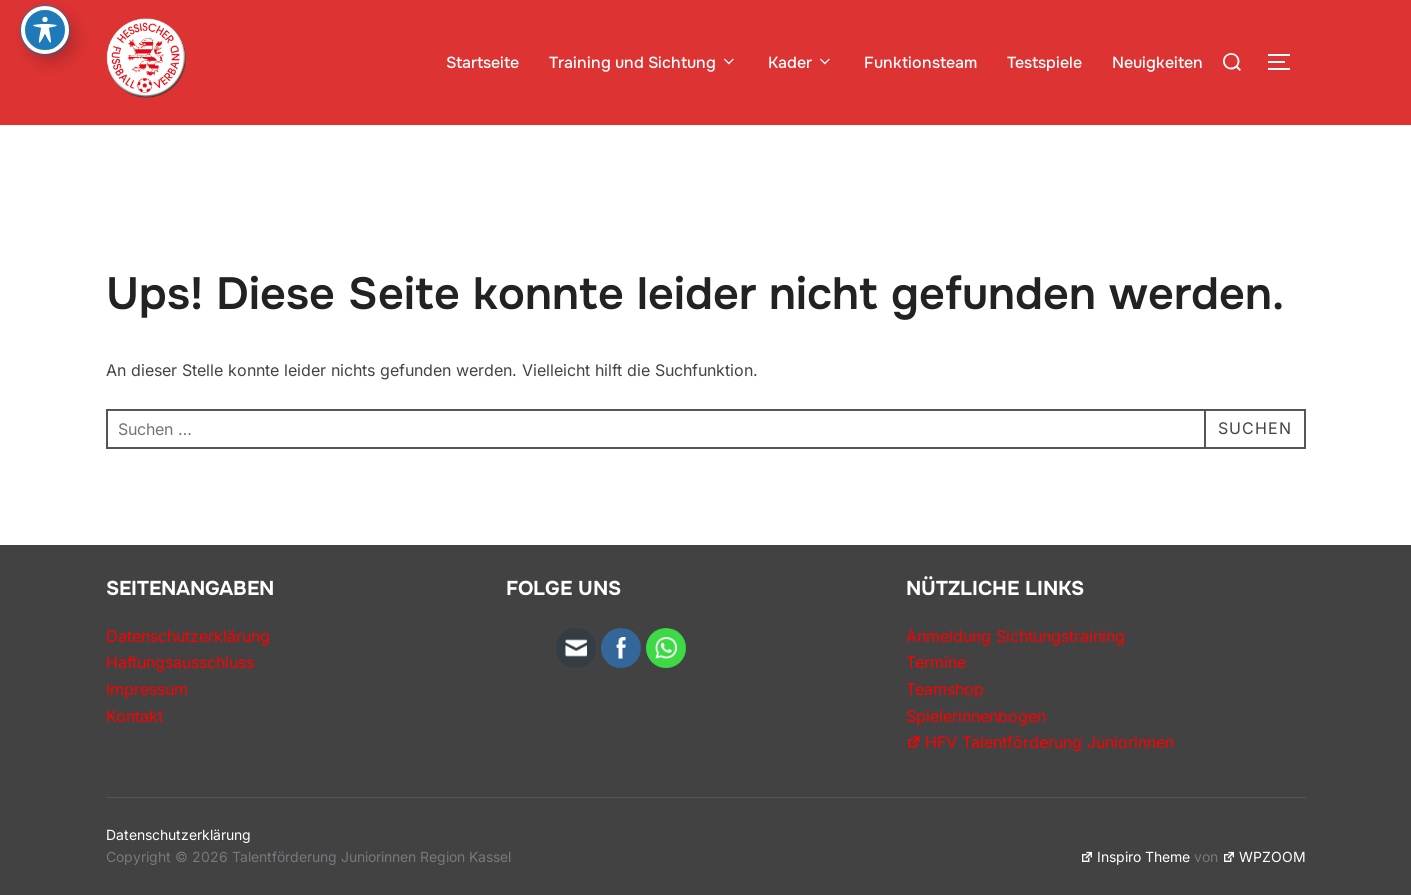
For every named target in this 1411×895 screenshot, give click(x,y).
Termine (936, 662)
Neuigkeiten (1157, 62)
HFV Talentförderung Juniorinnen (1040, 742)
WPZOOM (1264, 856)
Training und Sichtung (643, 62)
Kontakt (134, 716)
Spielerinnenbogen (976, 716)
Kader (801, 62)
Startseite (482, 62)
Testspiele (1044, 62)
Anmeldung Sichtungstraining (1015, 636)
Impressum (147, 689)
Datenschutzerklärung (188, 636)
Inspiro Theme (1135, 856)
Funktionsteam (920, 62)
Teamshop (945, 689)
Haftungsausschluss (180, 662)
